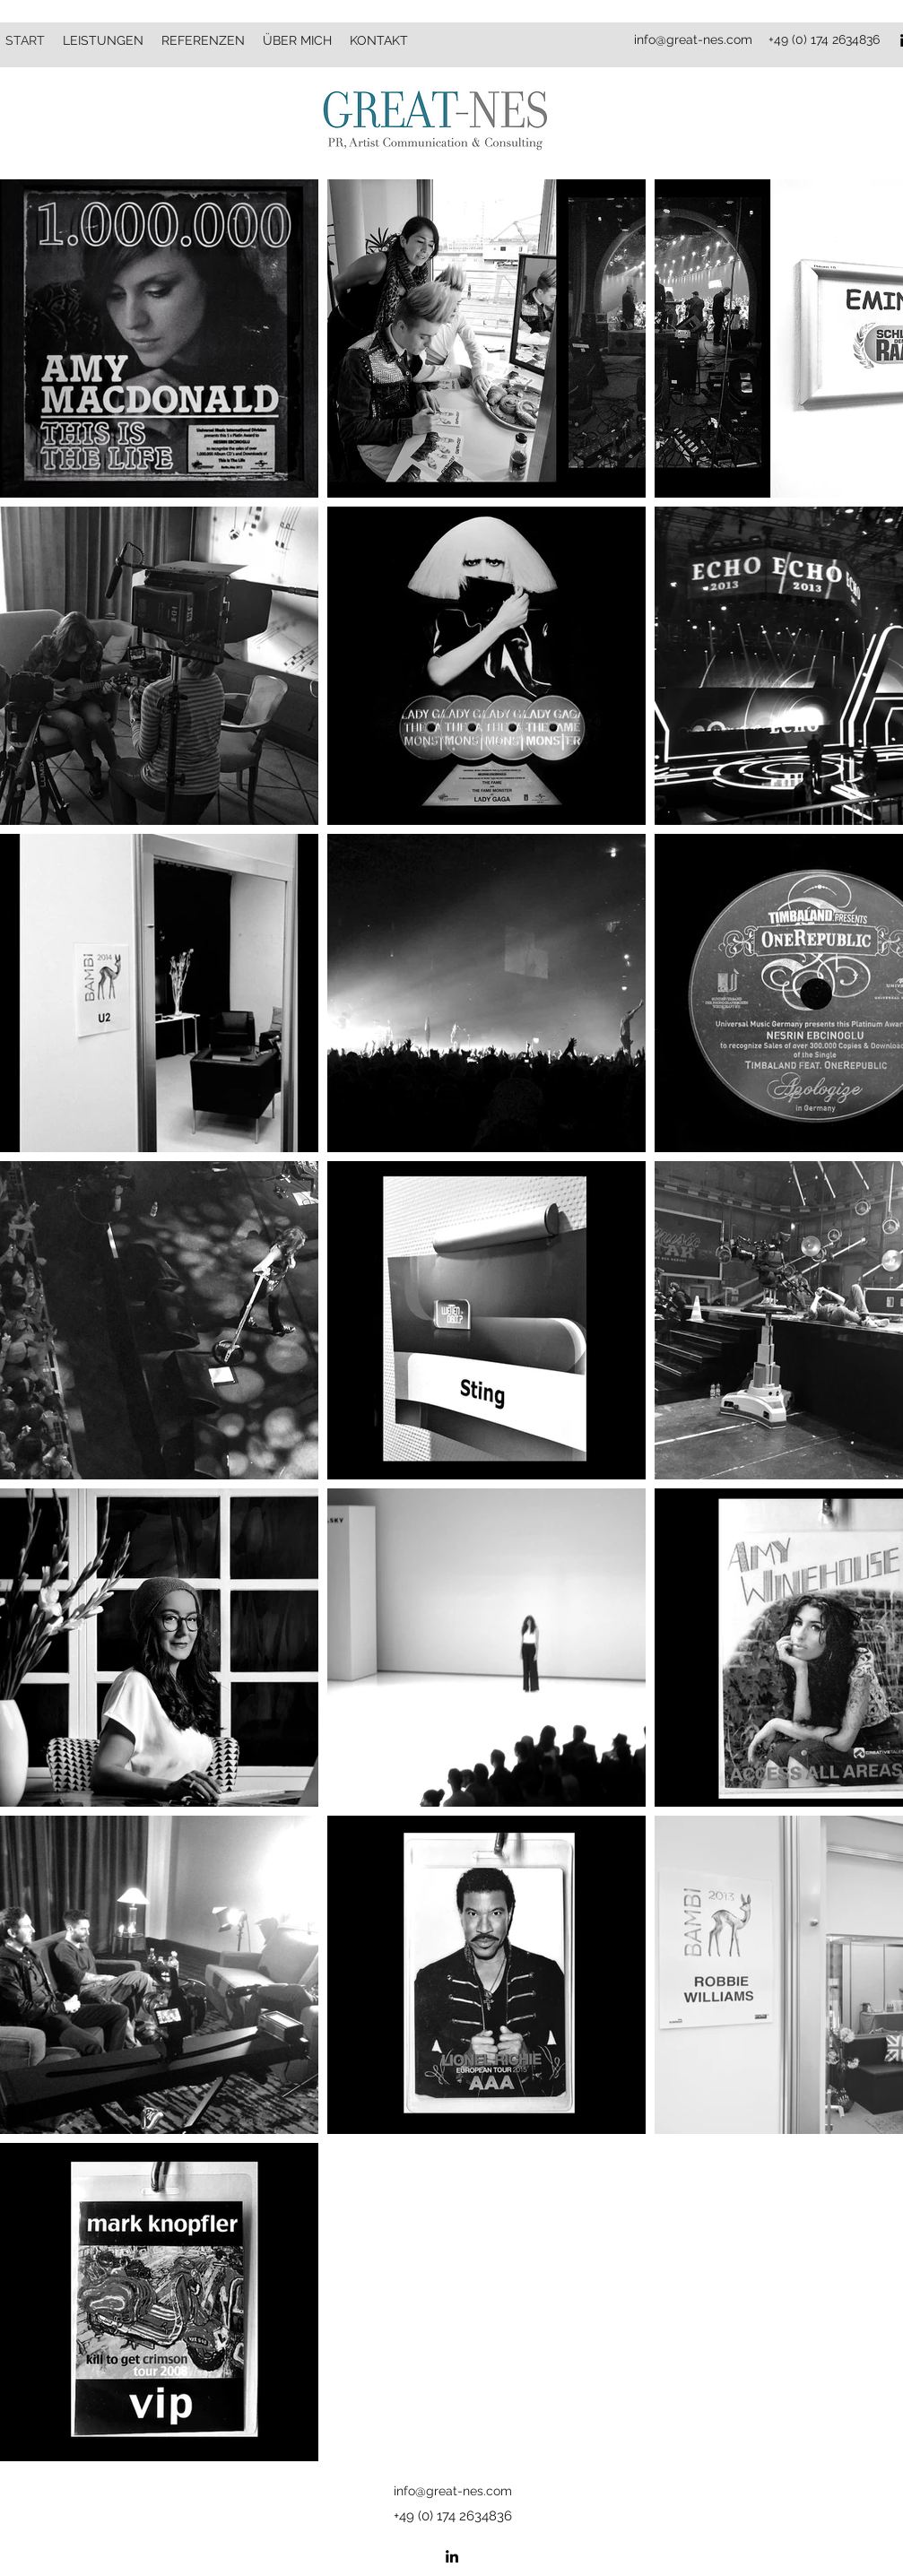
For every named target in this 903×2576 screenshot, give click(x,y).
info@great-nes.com (693, 39)
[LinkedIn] (452, 2556)
